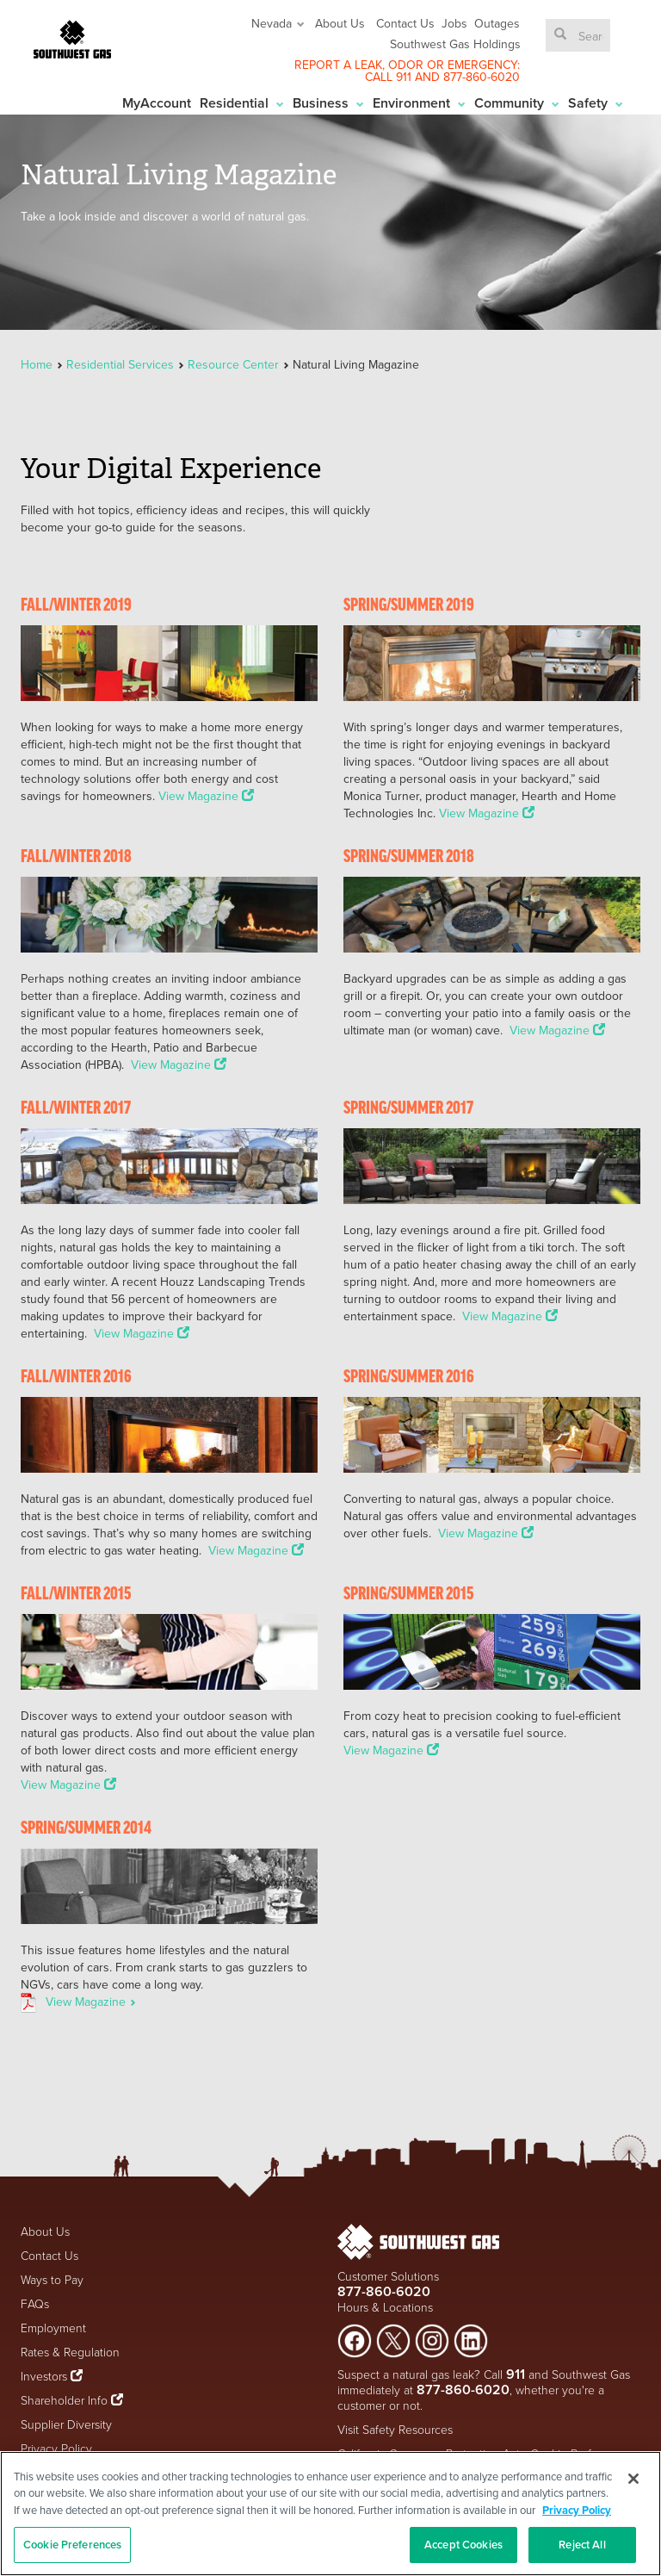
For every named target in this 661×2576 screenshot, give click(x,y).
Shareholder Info (64, 2400)
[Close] (633, 2479)
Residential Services (120, 364)
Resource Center (233, 364)
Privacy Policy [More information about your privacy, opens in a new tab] (576, 2510)
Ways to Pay (52, 2279)
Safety (595, 103)
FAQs (35, 2303)
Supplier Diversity (66, 2424)
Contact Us (405, 23)
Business (328, 103)
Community (516, 103)
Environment (419, 103)
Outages (497, 23)
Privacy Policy (56, 2448)
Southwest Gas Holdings (455, 44)
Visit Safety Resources (395, 2429)
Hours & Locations (385, 2307)
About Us (340, 23)
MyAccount (156, 103)
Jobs (454, 23)
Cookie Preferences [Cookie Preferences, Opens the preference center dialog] (72, 2545)
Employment (53, 2327)
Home (38, 364)
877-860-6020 (481, 76)
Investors (46, 2376)
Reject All (582, 2545)
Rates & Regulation (70, 2351)
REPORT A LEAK (338, 64)
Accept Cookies (463, 2545)
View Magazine (206, 795)
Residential (242, 103)
